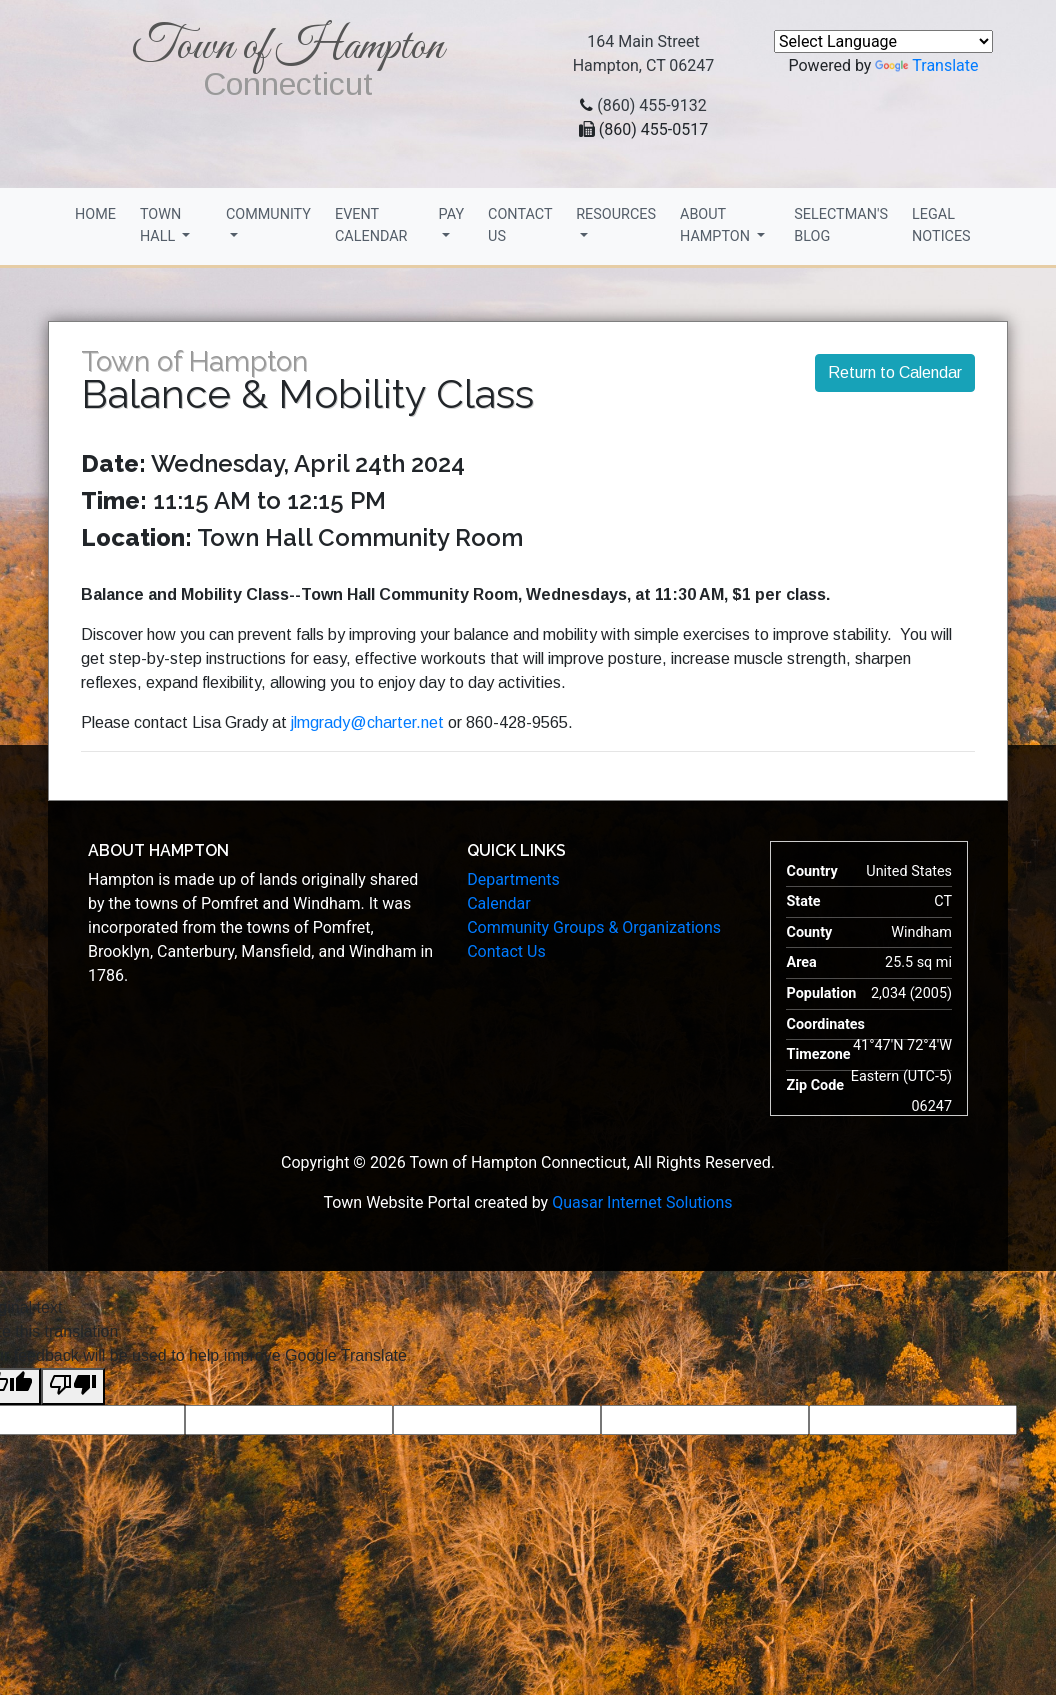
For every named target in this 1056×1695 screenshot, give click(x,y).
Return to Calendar (895, 372)
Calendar (498, 903)
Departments (513, 879)
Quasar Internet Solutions (642, 1202)
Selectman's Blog (841, 225)
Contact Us (520, 225)
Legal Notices (941, 225)
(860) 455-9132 (651, 105)
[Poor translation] (73, 1386)
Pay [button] (451, 214)
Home (95, 214)
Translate (926, 65)
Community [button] (268, 214)
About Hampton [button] (717, 225)
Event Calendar (371, 225)
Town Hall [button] (160, 225)
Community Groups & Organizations (594, 927)
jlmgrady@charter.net (369, 722)
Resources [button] (616, 214)
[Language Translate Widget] (883, 41)
